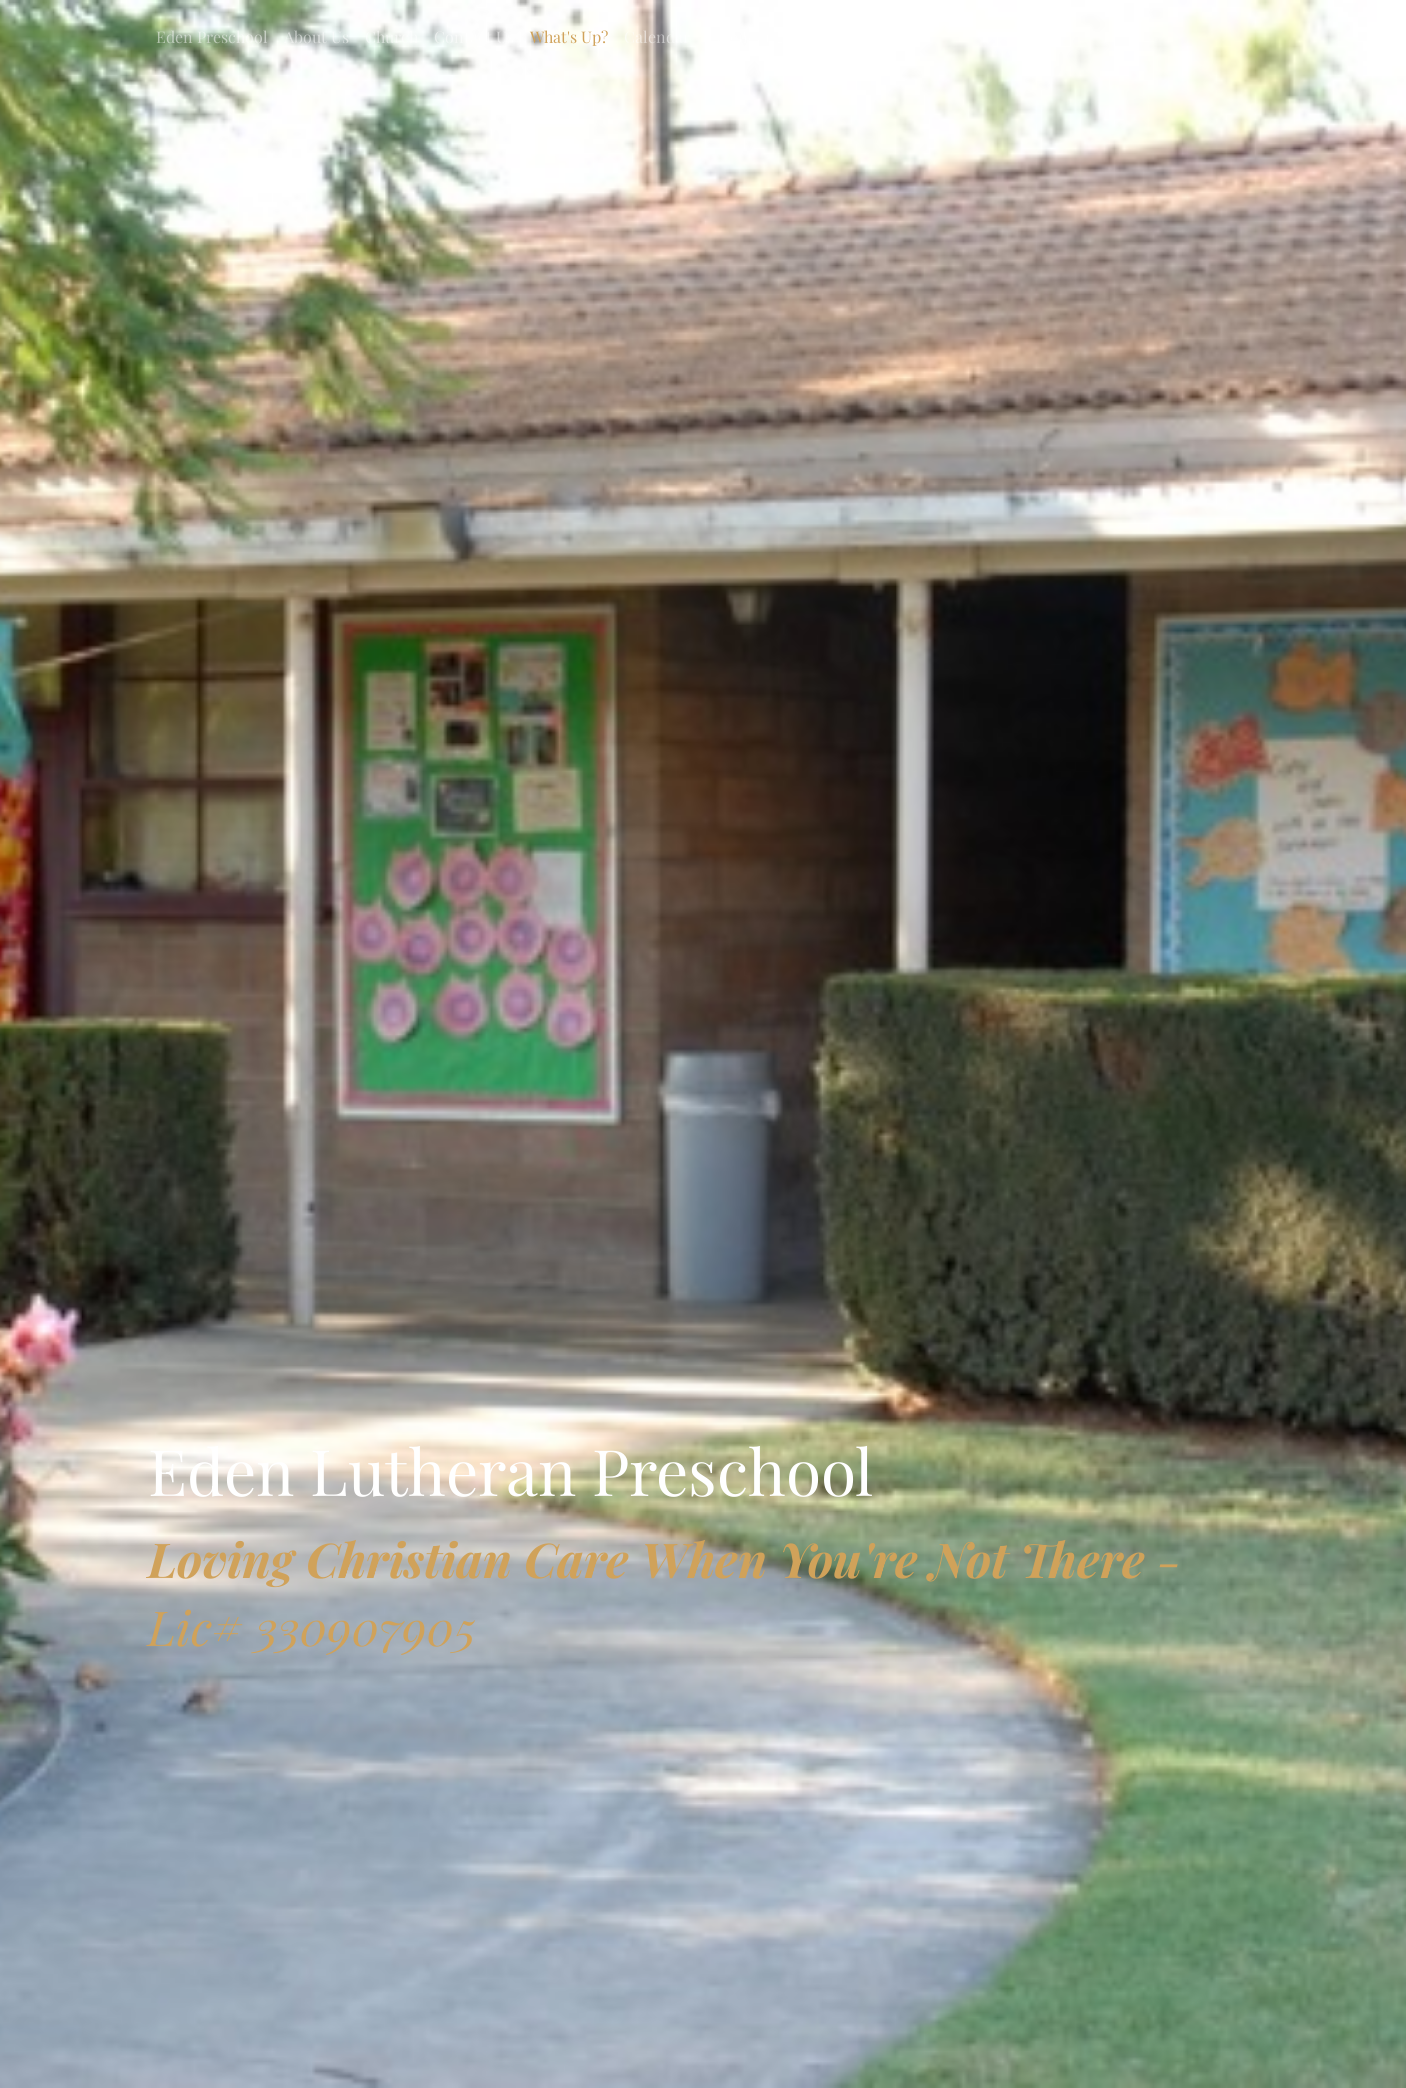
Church (391, 36)
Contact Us (474, 36)
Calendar (657, 36)
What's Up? (569, 36)
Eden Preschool (212, 36)
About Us (316, 36)
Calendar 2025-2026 (778, 36)
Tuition (893, 36)
